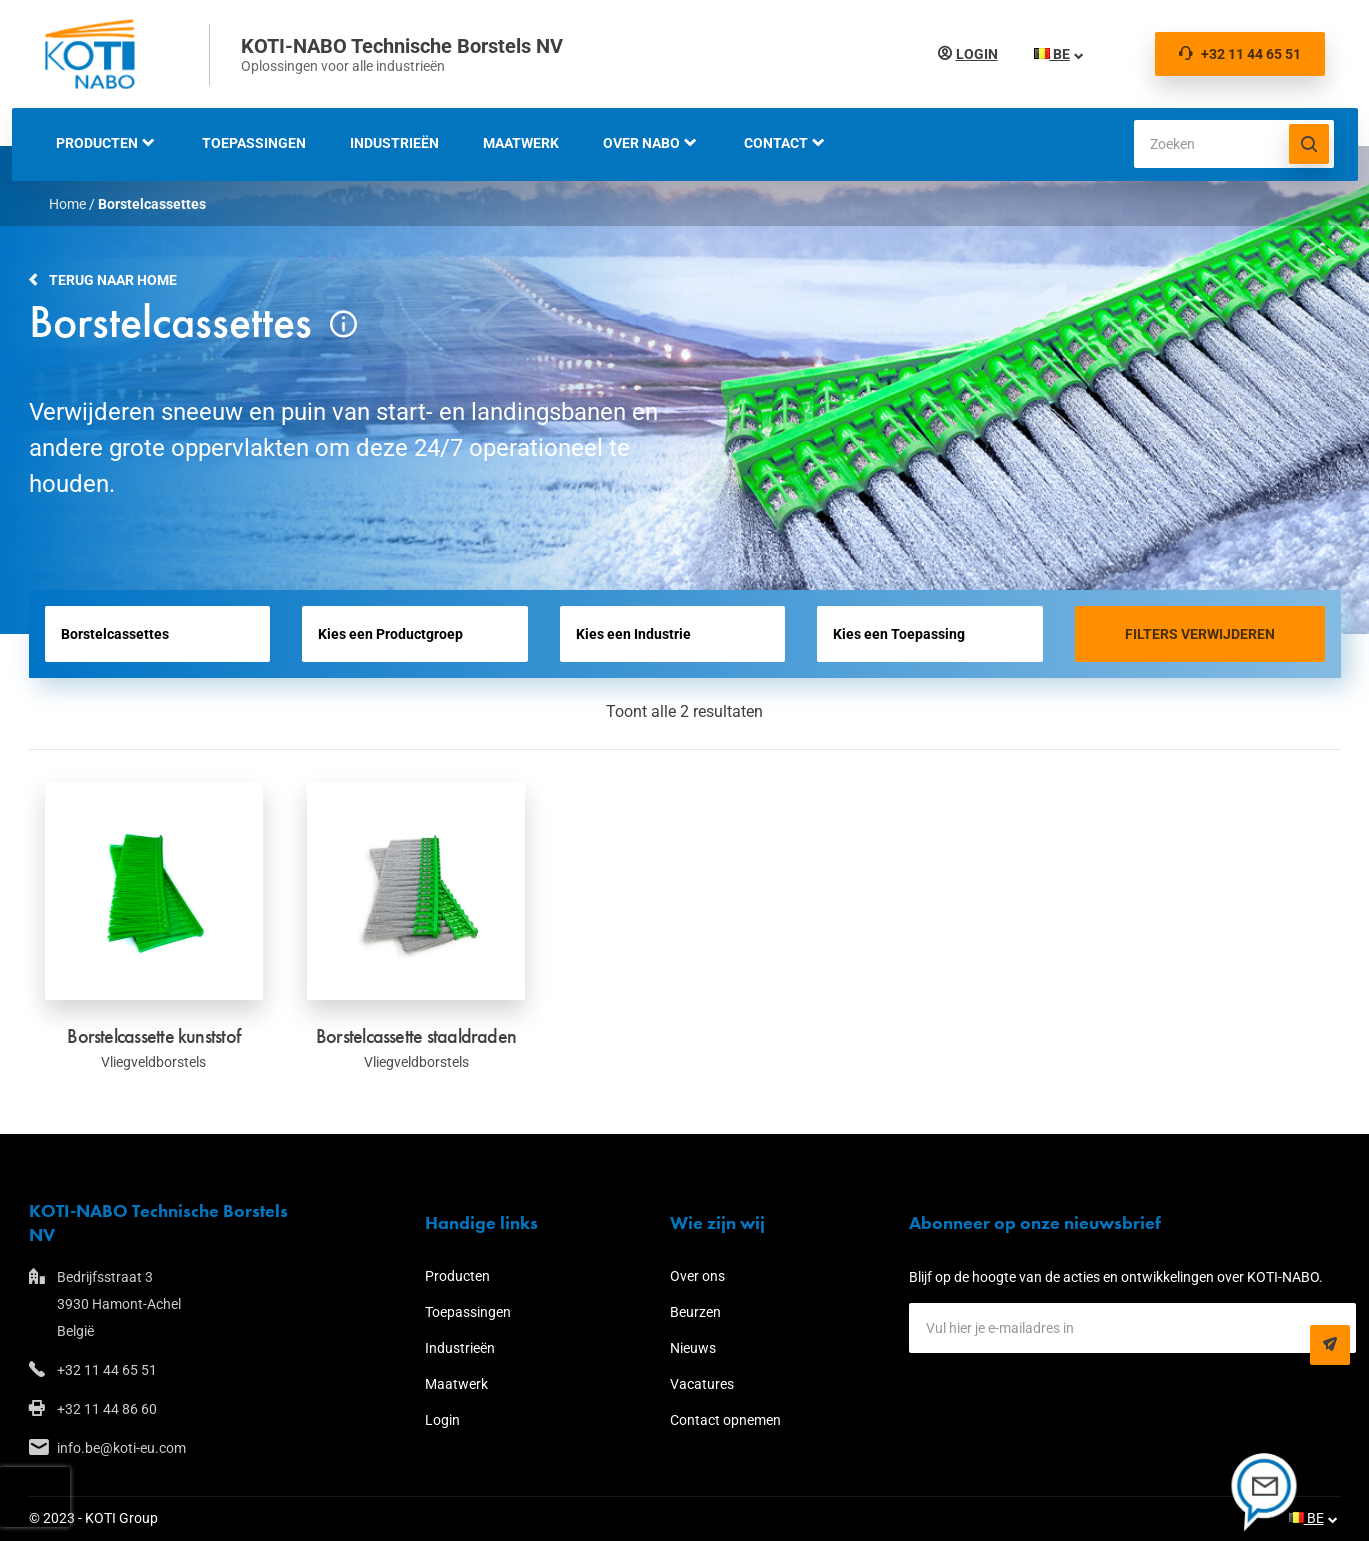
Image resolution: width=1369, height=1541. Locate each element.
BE (1052, 54)
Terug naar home (113, 280)
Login (977, 54)
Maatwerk (521, 143)
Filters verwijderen (1200, 634)
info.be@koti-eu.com (121, 1448)
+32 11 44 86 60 (107, 1409)
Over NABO (641, 143)
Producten (97, 143)
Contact (776, 143)
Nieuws (693, 1348)
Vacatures (702, 1384)
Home (67, 204)
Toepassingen (254, 143)
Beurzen (695, 1312)
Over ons (697, 1276)
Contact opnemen (725, 1420)
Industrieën (394, 143)
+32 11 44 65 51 (1240, 54)
